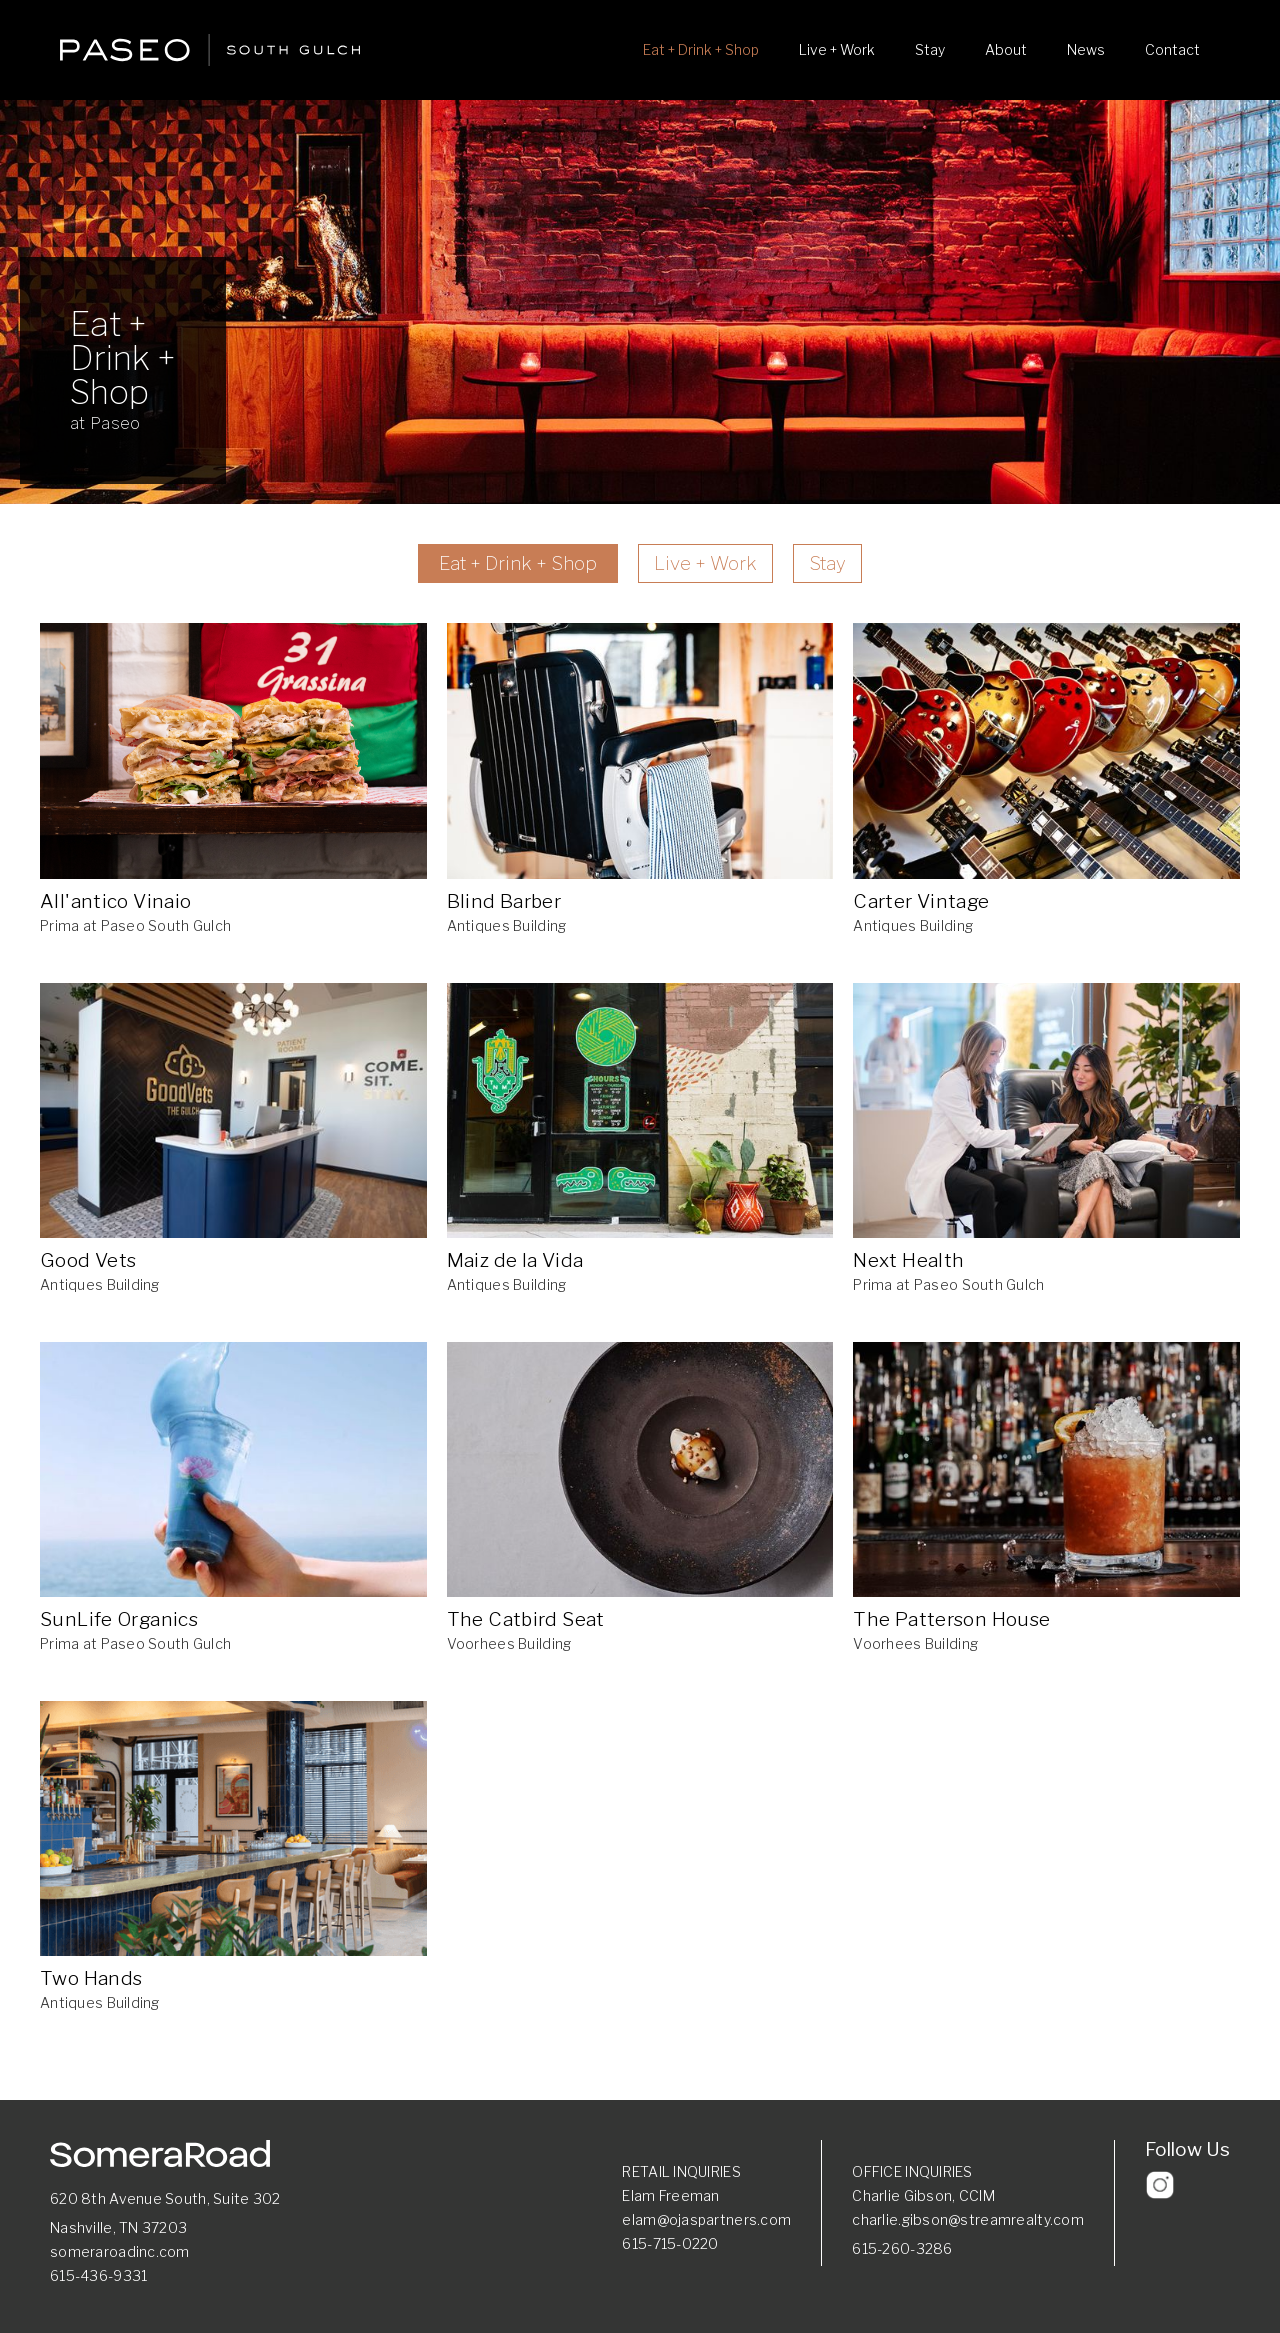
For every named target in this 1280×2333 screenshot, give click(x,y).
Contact (1172, 49)
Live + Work (837, 49)
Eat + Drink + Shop (701, 49)
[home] (210, 49)
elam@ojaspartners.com (706, 2219)
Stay (930, 49)
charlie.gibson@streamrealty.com (968, 2219)
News (1086, 49)
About (1006, 49)
